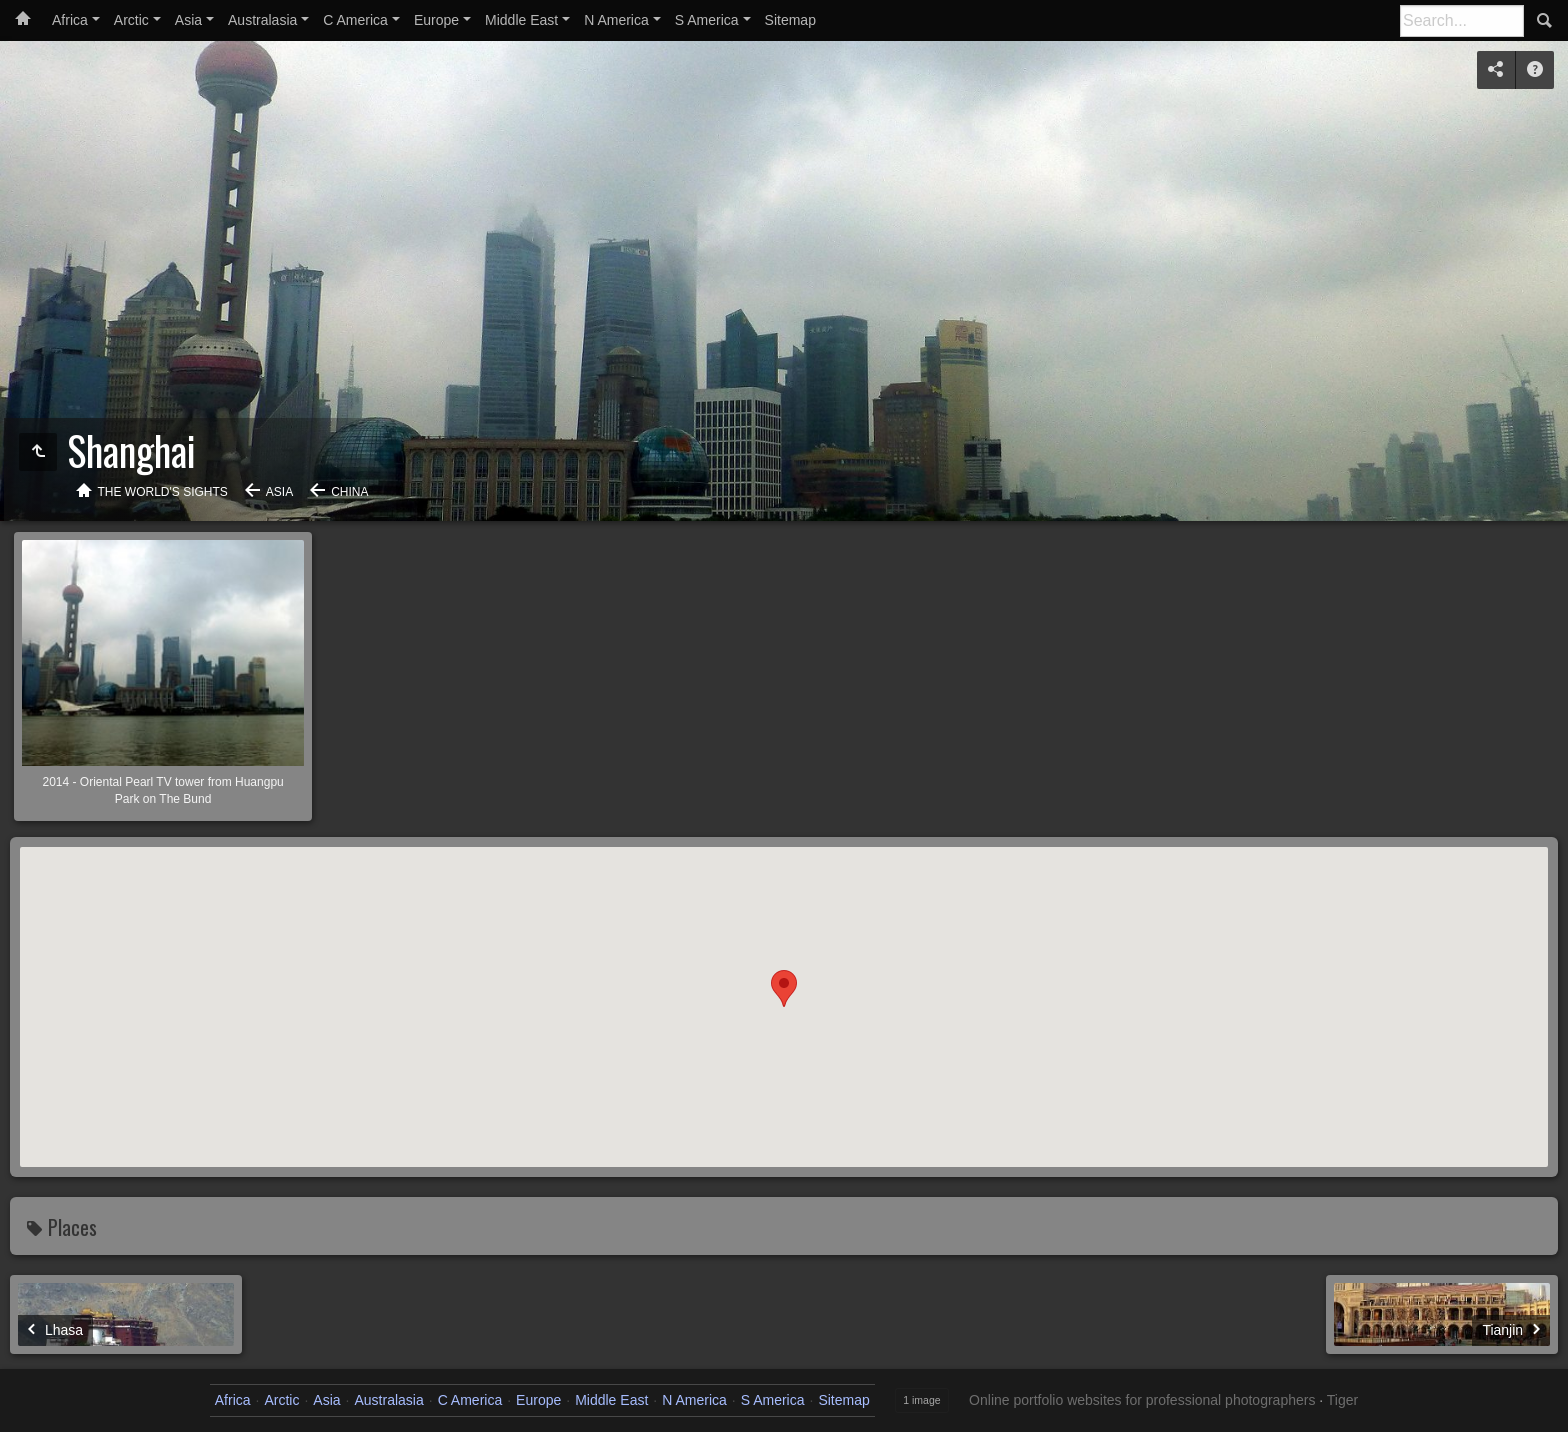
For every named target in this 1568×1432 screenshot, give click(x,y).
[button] (784, 988)
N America (616, 20)
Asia (188, 20)
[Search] (1462, 21)
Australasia (262, 20)
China (349, 492)
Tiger (1342, 1400)
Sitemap (790, 20)
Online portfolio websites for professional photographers (1142, 1400)
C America (355, 20)
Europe (436, 20)
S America (707, 20)
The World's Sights (163, 492)
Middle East (521, 20)
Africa (70, 20)
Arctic (131, 20)
